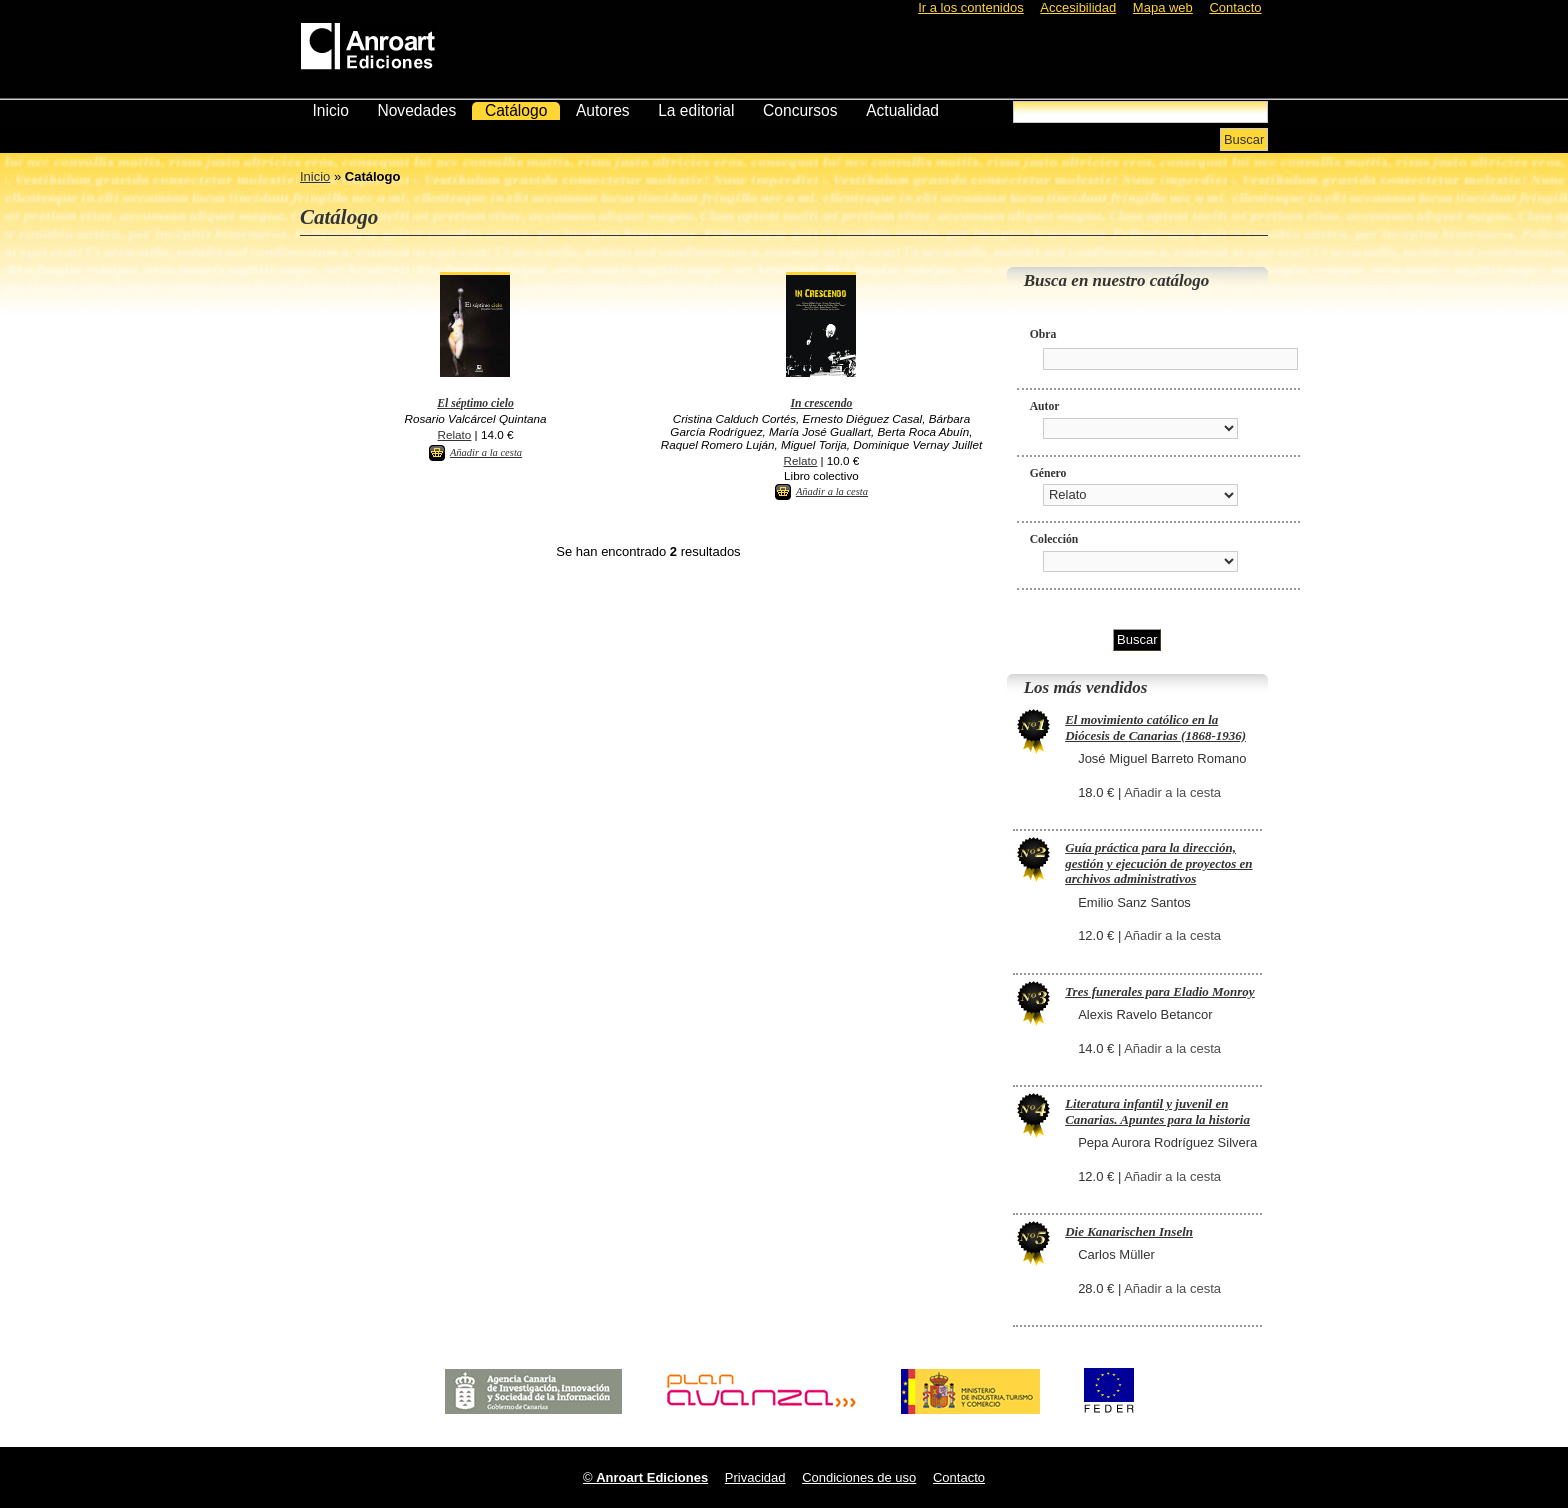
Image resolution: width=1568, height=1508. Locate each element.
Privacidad (755, 1477)
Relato (455, 434)
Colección (1054, 539)
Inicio (330, 110)
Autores (603, 110)
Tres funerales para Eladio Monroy (1159, 991)
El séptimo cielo (475, 403)
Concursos (800, 110)
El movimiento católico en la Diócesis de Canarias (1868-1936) (1155, 727)
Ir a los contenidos (971, 7)
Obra (1043, 334)
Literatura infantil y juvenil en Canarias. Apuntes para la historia (1157, 1111)
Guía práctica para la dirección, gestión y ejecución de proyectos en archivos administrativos (1158, 863)
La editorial (696, 110)
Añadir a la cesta (486, 452)
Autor (1045, 406)
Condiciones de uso (859, 1477)
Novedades (416, 110)
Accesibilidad (1078, 7)
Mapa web (1163, 7)
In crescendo (821, 403)
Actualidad (902, 110)
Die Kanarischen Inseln (1129, 1231)
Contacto (1235, 7)
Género (1048, 473)
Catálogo (516, 110)
